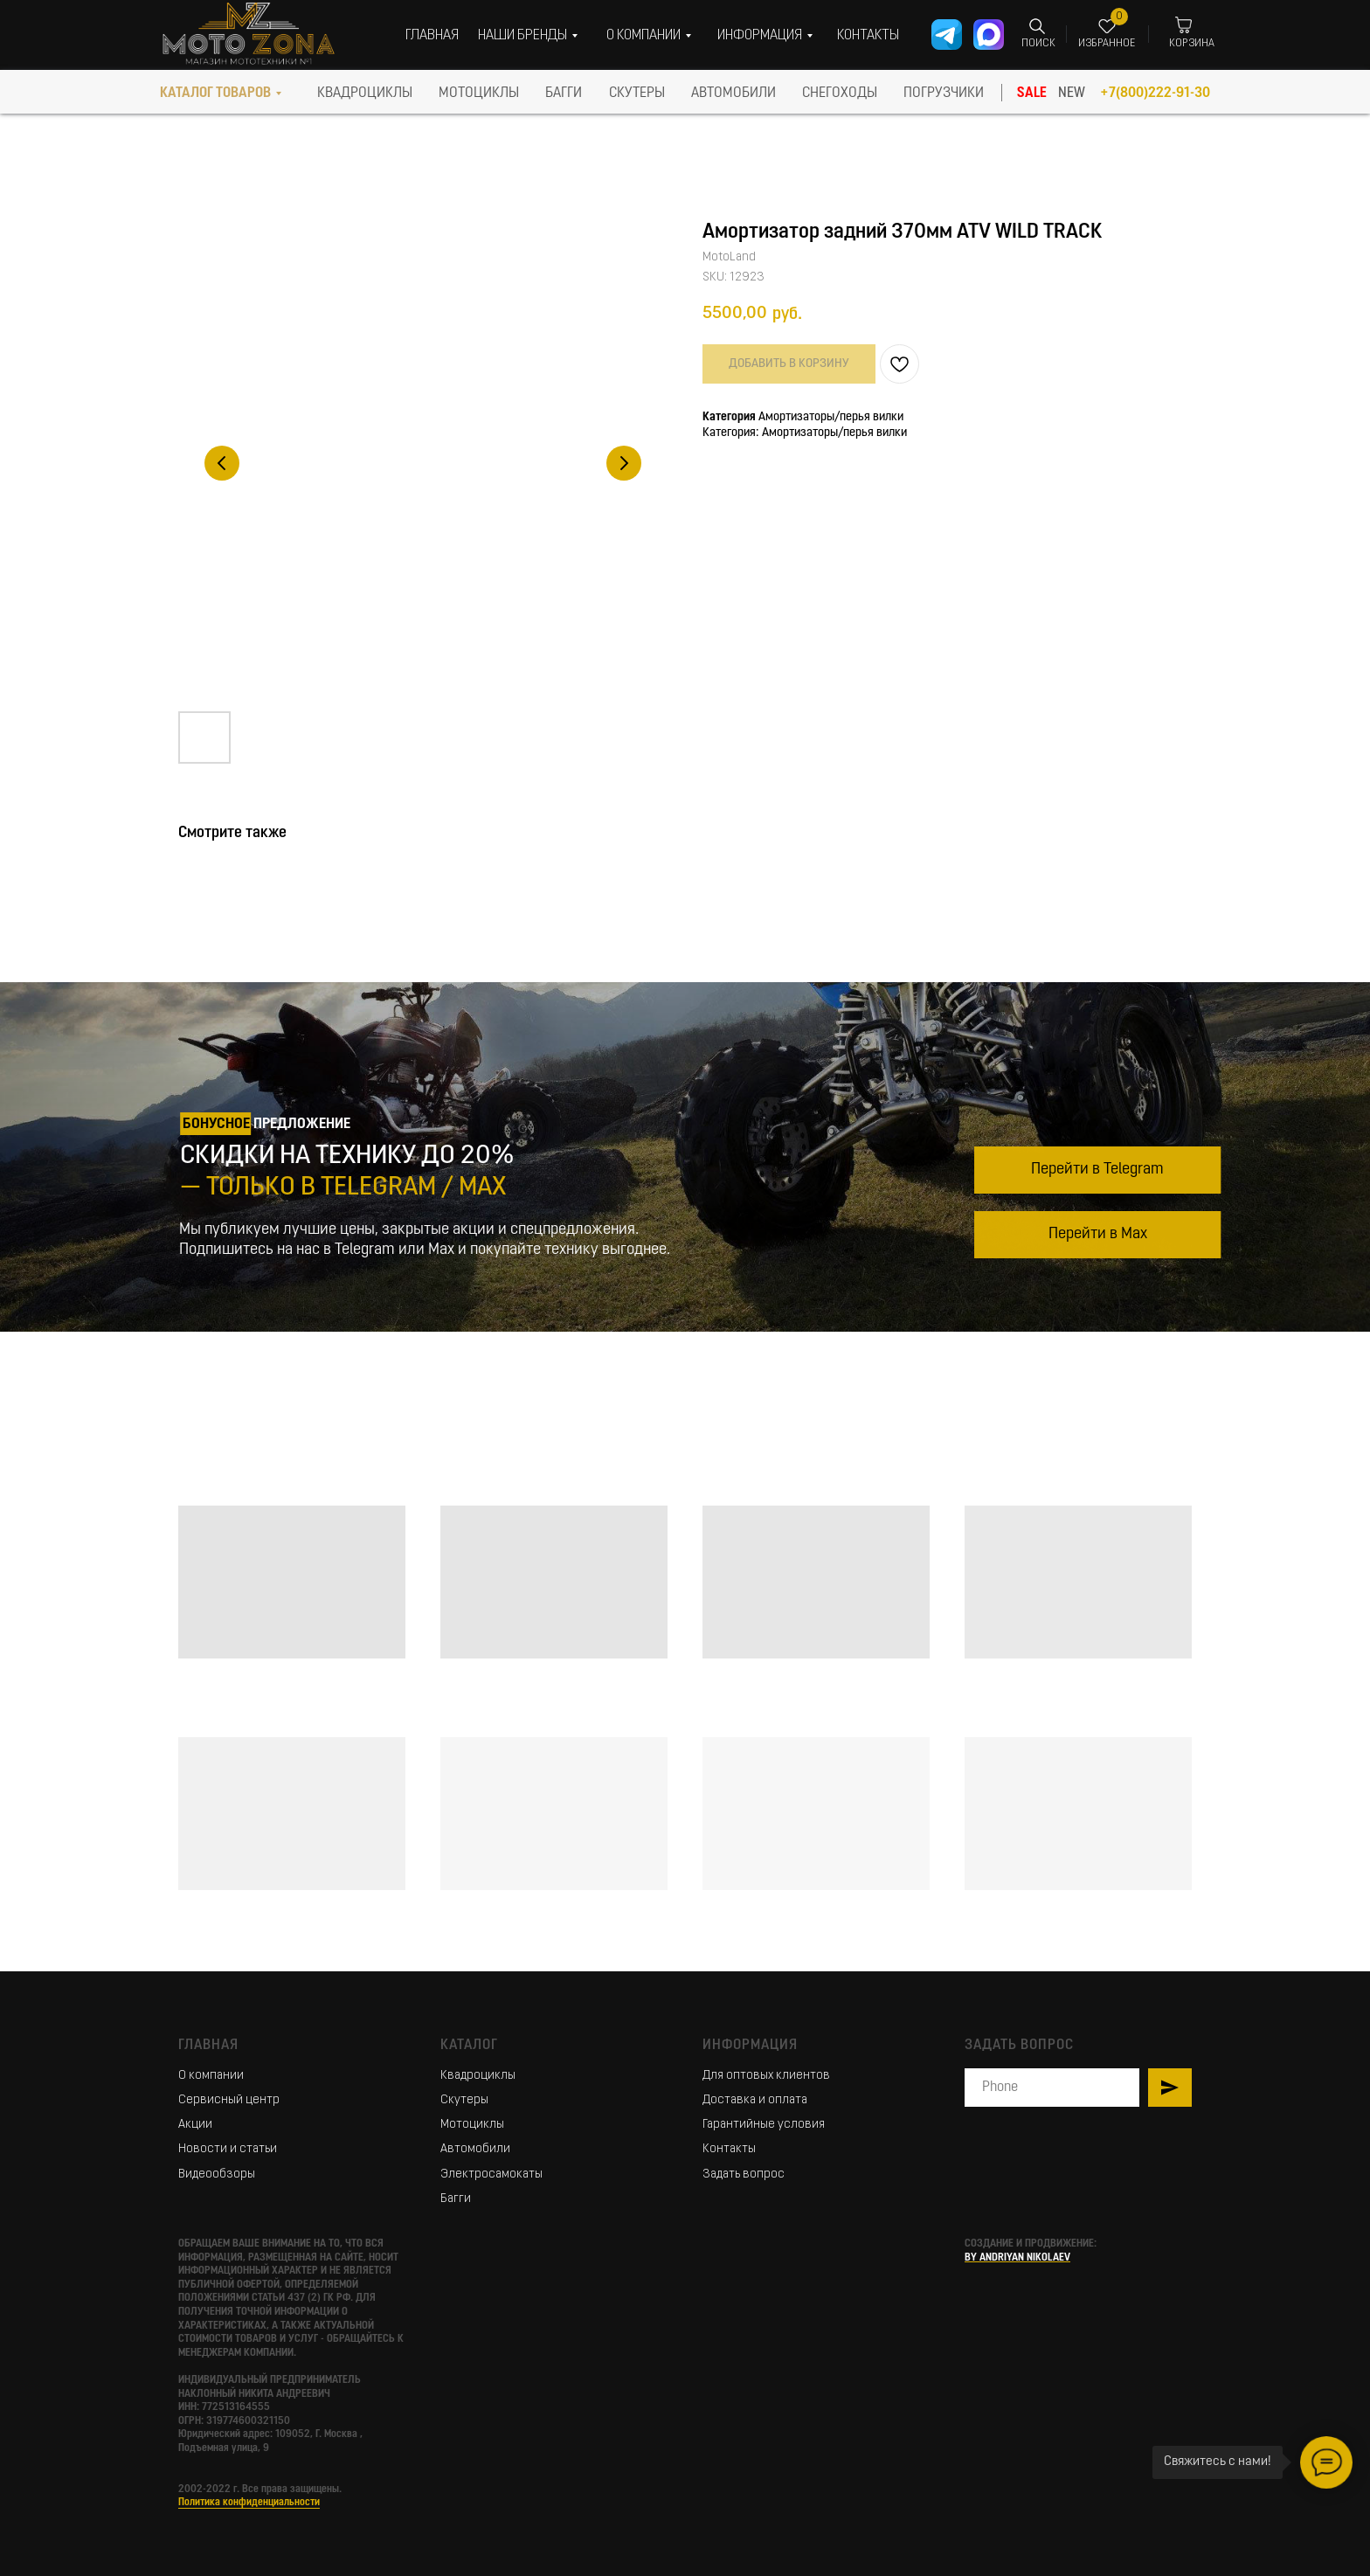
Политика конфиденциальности (249, 2502)
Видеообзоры (216, 2174)
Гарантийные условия (763, 2124)
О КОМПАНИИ (643, 36)
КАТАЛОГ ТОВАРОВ (215, 93)
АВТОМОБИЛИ (733, 93)
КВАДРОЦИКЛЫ (364, 93)
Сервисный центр (229, 2100)
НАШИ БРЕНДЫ (522, 36)
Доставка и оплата (754, 2100)
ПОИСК (1038, 43)
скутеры (637, 93)
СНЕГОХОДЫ (839, 93)
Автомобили (475, 2149)
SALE (1032, 93)
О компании (211, 2075)
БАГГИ (563, 93)
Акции (195, 2124)
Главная (208, 2046)
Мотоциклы (472, 2124)
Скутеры (464, 2100)
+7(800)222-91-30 (1155, 93)
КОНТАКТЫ (868, 36)
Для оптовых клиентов (766, 2075)
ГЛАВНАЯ (432, 36)
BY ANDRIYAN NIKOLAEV (1017, 2258)
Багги (455, 2199)
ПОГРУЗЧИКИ (943, 93)
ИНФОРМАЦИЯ (759, 36)
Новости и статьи (227, 2149)
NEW (1071, 93)
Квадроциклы (477, 2075)
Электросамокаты (491, 2174)
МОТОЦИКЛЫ (479, 93)
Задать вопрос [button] (743, 2174)
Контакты (729, 2149)
